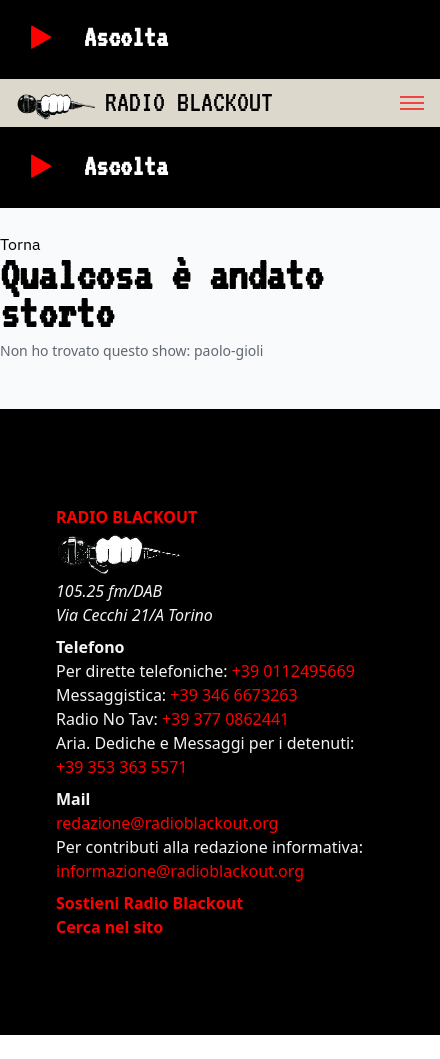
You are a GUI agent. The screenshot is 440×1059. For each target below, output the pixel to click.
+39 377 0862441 (225, 719)
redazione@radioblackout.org (167, 823)
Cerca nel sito (109, 927)
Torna (20, 244)
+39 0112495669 (293, 671)
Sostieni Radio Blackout (149, 903)
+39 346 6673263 (233, 695)
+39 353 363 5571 (121, 767)
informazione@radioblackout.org (180, 871)
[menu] (356, 103)
